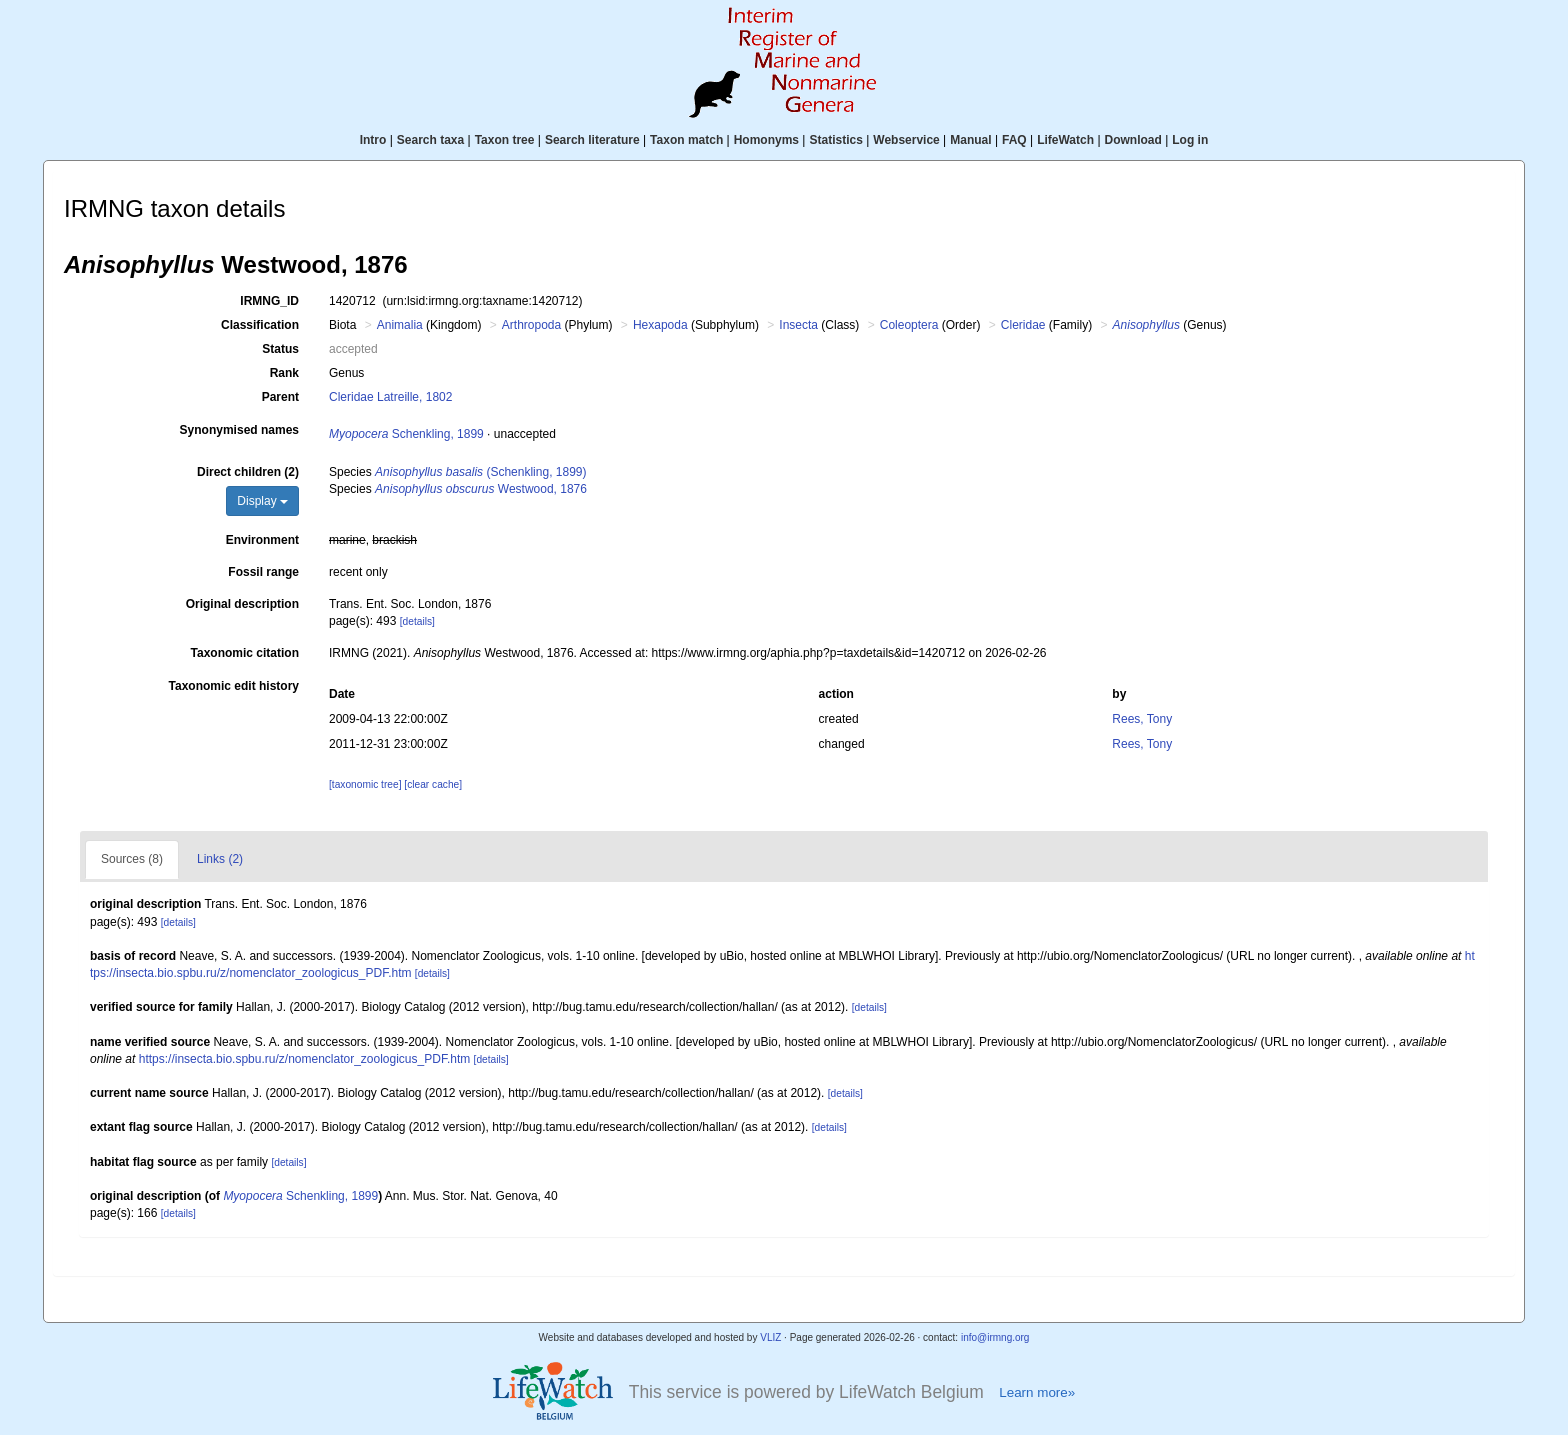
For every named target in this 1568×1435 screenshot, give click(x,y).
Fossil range (263, 572)
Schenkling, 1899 (406, 434)
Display (262, 501)
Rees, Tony (1142, 719)
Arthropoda (531, 325)
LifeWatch (1065, 140)
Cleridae (1023, 325)
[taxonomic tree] (365, 784)
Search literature (592, 140)
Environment (262, 540)
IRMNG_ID (269, 301)
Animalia (400, 325)
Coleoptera (909, 325)
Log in (1190, 140)
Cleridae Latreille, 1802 (390, 397)
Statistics (835, 140)
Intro (373, 140)
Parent (280, 397)
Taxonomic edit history (234, 686)
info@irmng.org (995, 1337)
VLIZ (770, 1337)
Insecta (798, 325)
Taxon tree (505, 140)
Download (1133, 140)
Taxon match (686, 140)
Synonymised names (239, 430)
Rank (284, 373)
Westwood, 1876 (481, 489)
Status (280, 349)
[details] (417, 621)
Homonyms (766, 140)
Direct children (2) (248, 472)
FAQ (1014, 140)
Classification (260, 325)
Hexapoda (660, 325)
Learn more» (1037, 1392)
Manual (970, 140)
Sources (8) (132, 859)
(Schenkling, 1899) (480, 472)
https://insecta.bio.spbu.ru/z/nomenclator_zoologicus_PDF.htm (305, 1059)
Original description (242, 604)
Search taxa (430, 140)
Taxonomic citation (245, 653)
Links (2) (220, 859)
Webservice (906, 140)
